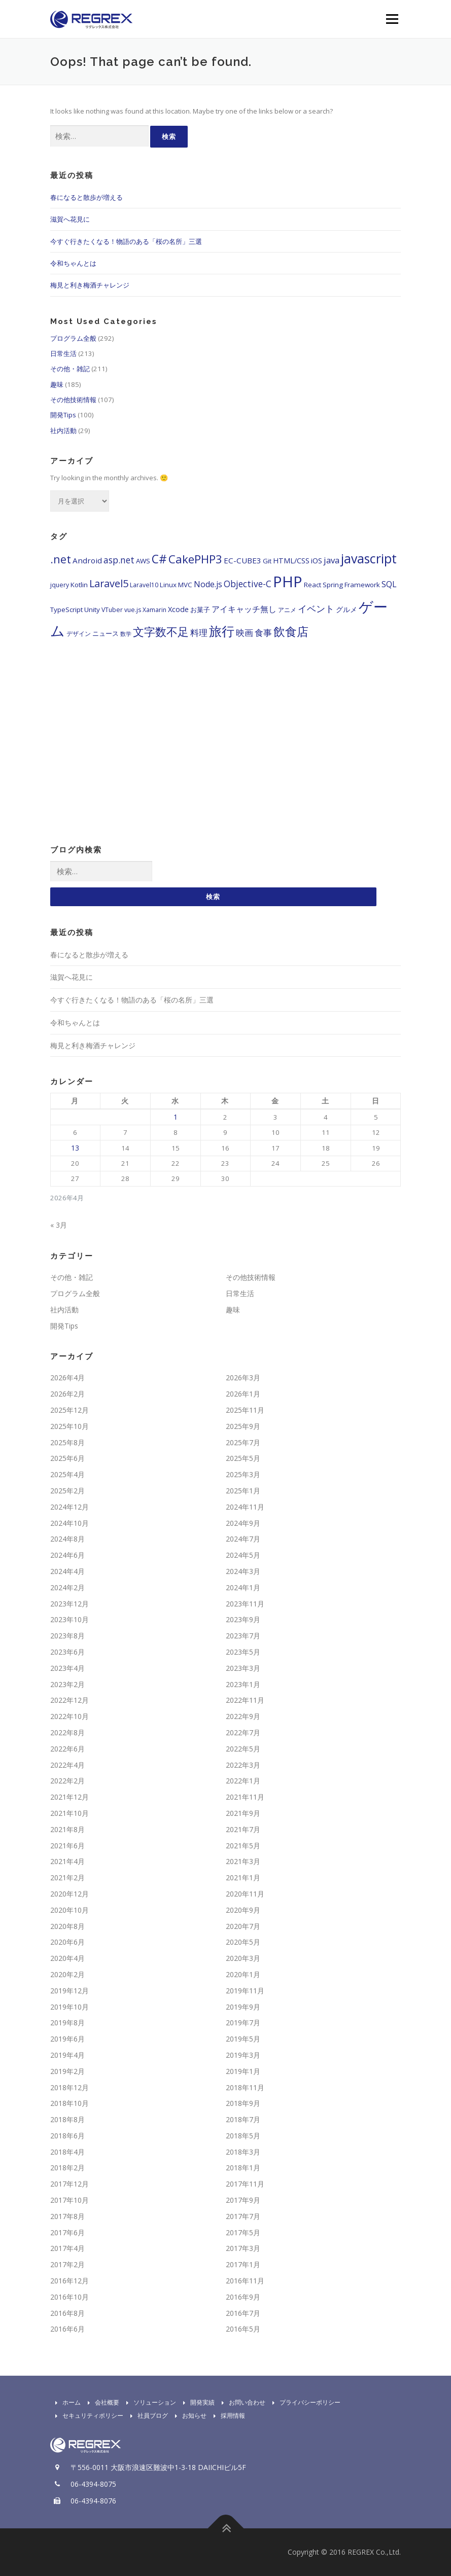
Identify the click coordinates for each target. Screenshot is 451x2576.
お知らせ (188, 2416)
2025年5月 (243, 1458)
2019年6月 (67, 2039)
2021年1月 (243, 1878)
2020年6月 (67, 1942)
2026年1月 (243, 1394)
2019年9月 (243, 2007)
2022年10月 (69, 1717)
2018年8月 (67, 2120)
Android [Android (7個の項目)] (87, 560)
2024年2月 (67, 1588)
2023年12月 (69, 1603)
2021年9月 (243, 1813)
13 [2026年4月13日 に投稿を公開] (75, 1148)
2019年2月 (67, 2071)
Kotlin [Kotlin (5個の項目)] (79, 584)
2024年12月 (69, 1507)
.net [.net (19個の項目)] (60, 559)
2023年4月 (67, 1668)
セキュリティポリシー (86, 2416)
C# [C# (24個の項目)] (159, 559)
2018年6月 (67, 2136)
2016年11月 (245, 2281)
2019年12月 (69, 1990)
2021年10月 (69, 1813)
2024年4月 (67, 1572)
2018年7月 (243, 2120)
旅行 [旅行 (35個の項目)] (221, 630)
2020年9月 (243, 1910)
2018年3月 (243, 2152)
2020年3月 (243, 1958)
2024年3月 (243, 1572)
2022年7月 (243, 1733)
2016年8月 (67, 2313)
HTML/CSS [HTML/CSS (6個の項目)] (291, 560)
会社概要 (101, 2403)
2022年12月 (69, 1700)
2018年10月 (69, 2103)
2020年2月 (67, 1975)
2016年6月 (67, 2329)
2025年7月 (243, 1442)
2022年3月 (243, 1765)
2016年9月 (243, 2297)
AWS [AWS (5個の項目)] (143, 560)
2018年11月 (245, 2087)
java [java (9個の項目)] (331, 560)
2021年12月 (69, 1797)
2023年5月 (243, 1652)
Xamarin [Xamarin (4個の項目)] (154, 609)
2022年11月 (245, 1700)
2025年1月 (243, 1491)
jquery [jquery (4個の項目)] (59, 585)
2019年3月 (243, 2055)
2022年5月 (243, 1749)
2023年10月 (69, 1620)
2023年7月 (243, 1636)
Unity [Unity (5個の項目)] (92, 609)
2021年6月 (67, 1845)
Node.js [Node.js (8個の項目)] (208, 584)
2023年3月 (243, 1668)
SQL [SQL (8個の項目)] (389, 584)
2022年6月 (67, 1749)
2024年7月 (243, 1539)
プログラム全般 (73, 338)
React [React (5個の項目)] (312, 584)
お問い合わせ (241, 2403)
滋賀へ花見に (70, 219)
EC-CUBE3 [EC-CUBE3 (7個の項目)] (242, 560)
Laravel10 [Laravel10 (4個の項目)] (144, 585)
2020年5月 (243, 1942)
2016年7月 (243, 2313)
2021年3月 (243, 1862)
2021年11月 (245, 1797)
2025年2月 (67, 1491)
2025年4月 (67, 1475)
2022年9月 (243, 1717)
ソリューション (148, 2403)
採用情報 (227, 2416)
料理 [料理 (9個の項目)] (198, 632)
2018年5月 (243, 2136)
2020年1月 (243, 1975)
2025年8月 (67, 1442)
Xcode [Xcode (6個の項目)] (178, 609)
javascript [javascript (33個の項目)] (369, 558)
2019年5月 (243, 2039)
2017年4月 (67, 2248)
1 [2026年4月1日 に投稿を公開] (176, 1117)
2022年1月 (243, 1781)
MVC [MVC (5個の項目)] (185, 584)
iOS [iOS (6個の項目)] (316, 560)
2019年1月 (243, 2071)
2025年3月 (243, 1475)
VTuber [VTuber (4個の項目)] (112, 609)
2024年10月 (69, 1523)
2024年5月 (243, 1555)
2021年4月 (67, 1862)
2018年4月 (67, 2152)
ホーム (65, 2403)
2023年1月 (243, 1684)
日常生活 (63, 353)
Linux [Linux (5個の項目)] (168, 584)
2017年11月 (245, 2184)
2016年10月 (69, 2297)
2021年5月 (243, 1845)
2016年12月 (69, 2281)
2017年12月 (69, 2184)
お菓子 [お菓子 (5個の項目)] (200, 609)
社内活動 (63, 430)
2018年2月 (67, 2168)
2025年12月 (69, 1410)
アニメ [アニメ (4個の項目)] (287, 609)
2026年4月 (67, 1378)
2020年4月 (67, 1958)
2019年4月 (67, 2055)
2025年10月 (69, 1427)
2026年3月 (243, 1378)
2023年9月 (243, 1620)
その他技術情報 (73, 399)
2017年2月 (67, 2265)
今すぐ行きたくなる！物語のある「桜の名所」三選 (126, 241)
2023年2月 (67, 1684)
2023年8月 (67, 1636)
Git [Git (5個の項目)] (267, 560)
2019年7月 (243, 2023)
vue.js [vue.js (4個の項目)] (132, 609)
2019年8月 (67, 2023)
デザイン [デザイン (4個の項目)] (78, 633)
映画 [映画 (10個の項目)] (244, 632)
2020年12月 (69, 1894)
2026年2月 (67, 1394)
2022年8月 (67, 1733)
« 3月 (58, 1225)
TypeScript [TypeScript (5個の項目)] (66, 609)
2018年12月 (69, 2087)
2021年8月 (67, 1830)
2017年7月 (243, 2217)
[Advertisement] (225, 754)
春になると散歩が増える (86, 197)
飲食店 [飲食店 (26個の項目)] (290, 631)
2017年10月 (69, 2200)
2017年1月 (243, 2265)
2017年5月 (243, 2232)
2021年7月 (243, 1830)
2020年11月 (245, 1894)
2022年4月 (67, 1765)
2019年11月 (245, 1990)
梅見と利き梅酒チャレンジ (89, 285)
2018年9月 (243, 2103)
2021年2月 (67, 1878)
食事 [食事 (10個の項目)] (263, 632)
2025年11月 (245, 1410)
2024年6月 (67, 1555)
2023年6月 (67, 1652)
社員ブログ (146, 2416)
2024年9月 (243, 1523)
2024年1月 (243, 1588)
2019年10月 (69, 2007)
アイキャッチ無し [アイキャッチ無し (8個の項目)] (244, 609)
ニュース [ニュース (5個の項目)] (105, 633)
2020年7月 (243, 1926)
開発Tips (63, 414)
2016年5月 (243, 2329)
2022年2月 (67, 1781)
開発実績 (196, 2403)
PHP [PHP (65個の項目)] (287, 581)
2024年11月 (245, 1507)
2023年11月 (245, 1603)
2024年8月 (67, 1539)
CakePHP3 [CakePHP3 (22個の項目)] (195, 559)
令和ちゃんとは (73, 263)
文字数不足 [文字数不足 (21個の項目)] (161, 631)
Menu (392, 18)
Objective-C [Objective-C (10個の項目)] (247, 584)
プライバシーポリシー (303, 2403)
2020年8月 (67, 1926)
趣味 (56, 384)
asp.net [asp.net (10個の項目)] (118, 560)
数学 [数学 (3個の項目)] (125, 633)
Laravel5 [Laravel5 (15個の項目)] (108, 583)
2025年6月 (67, 1458)
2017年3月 (243, 2248)
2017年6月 (67, 2232)
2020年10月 (69, 1910)
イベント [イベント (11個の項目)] (316, 608)
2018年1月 (243, 2168)
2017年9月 (243, 2200)
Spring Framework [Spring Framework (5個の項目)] (351, 584)
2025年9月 (243, 1427)
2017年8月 (67, 2217)
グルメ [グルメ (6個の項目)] (346, 609)
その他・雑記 (70, 368)
